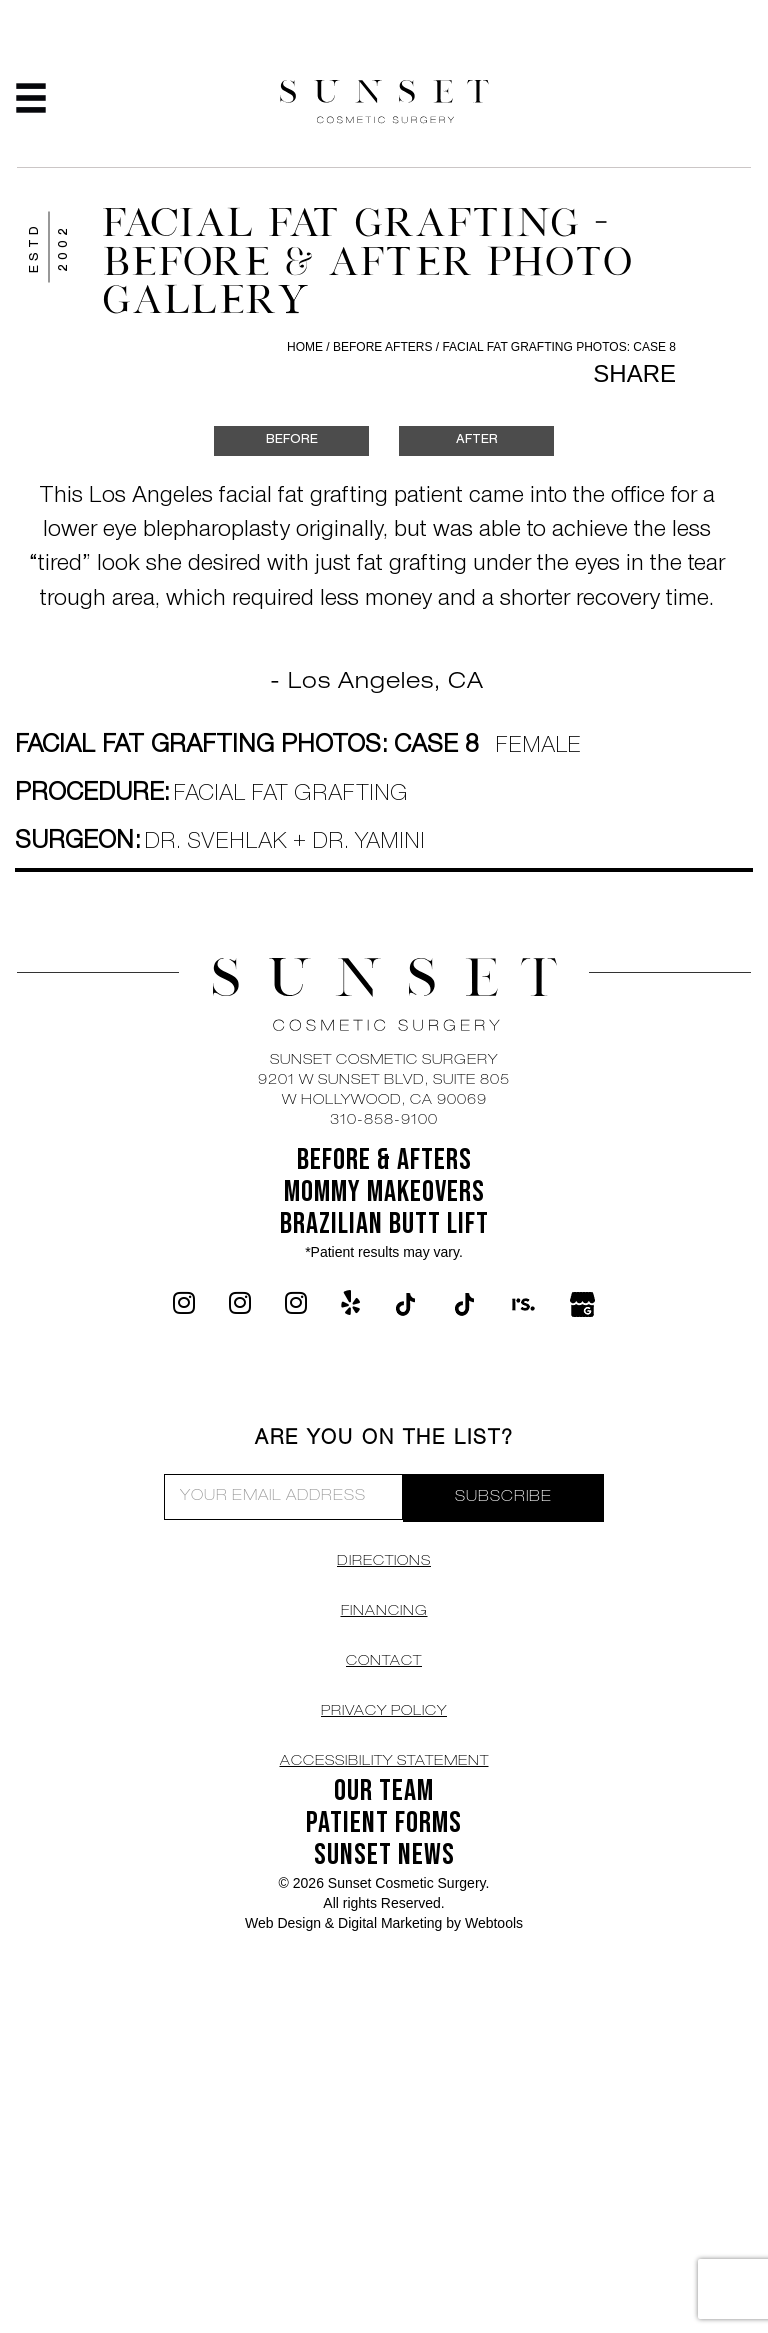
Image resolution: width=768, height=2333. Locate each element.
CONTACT (384, 1662)
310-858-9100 (384, 1121)
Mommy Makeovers (384, 1192)
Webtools (494, 1923)
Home (305, 347)
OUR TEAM (384, 1791)
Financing (384, 1612)
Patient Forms (384, 1823)
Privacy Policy (384, 1712)
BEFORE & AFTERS (384, 1160)
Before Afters (384, 347)
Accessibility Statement (384, 1762)
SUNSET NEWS (384, 1855)
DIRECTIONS (384, 1562)
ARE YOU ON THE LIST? (384, 1440)
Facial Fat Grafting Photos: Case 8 (559, 347)
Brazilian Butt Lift (384, 1224)
